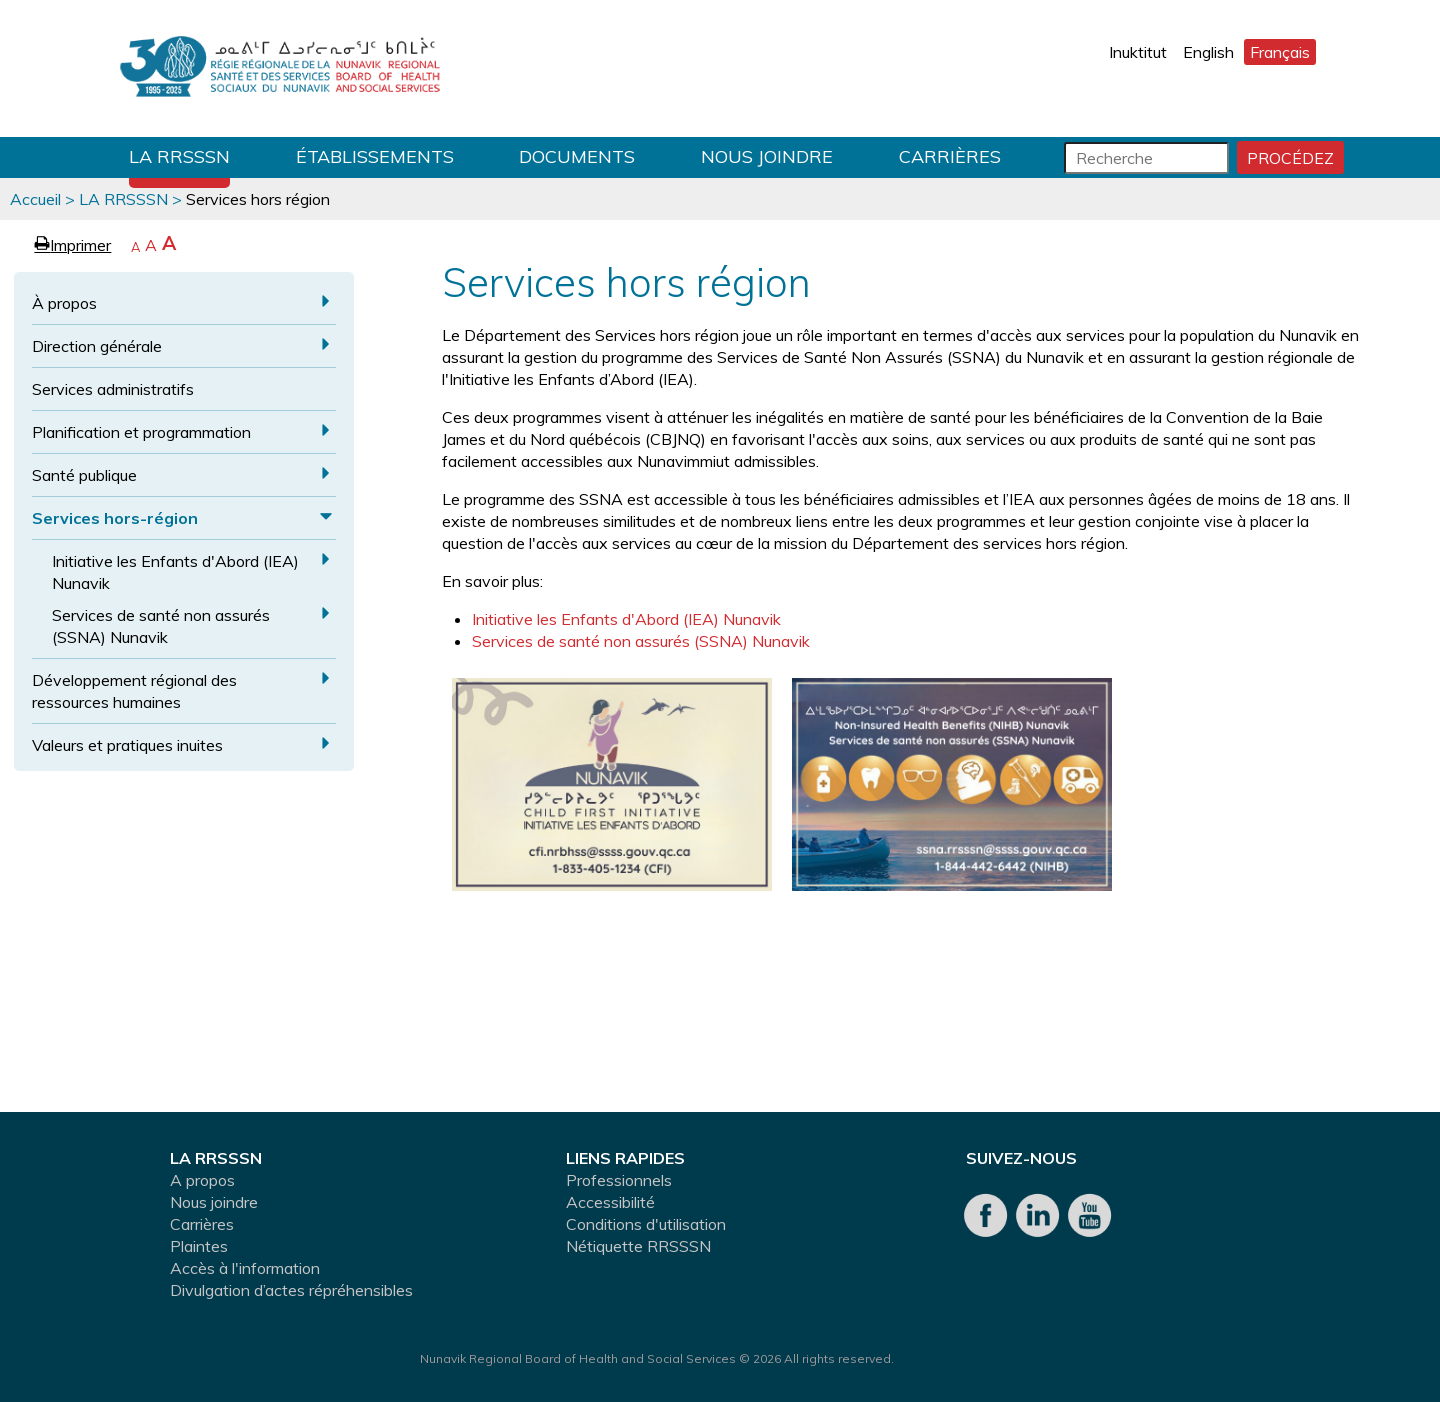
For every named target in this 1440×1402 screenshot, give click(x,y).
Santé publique (84, 475)
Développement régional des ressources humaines (134, 691)
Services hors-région (115, 518)
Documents (577, 156)
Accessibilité (610, 1202)
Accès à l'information (245, 1268)
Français (1280, 52)
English (1208, 52)
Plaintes (199, 1246)
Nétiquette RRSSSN (638, 1246)
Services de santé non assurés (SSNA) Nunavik (161, 626)
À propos (64, 303)
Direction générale (97, 346)
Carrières (950, 156)
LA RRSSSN (179, 156)
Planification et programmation (141, 432)
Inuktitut (1138, 52)
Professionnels (619, 1180)
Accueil (35, 199)
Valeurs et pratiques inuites (127, 745)
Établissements (375, 156)
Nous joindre (767, 156)
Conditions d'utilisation (646, 1224)
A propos (202, 1180)
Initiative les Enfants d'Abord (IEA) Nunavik (175, 572)
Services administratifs (113, 389)
